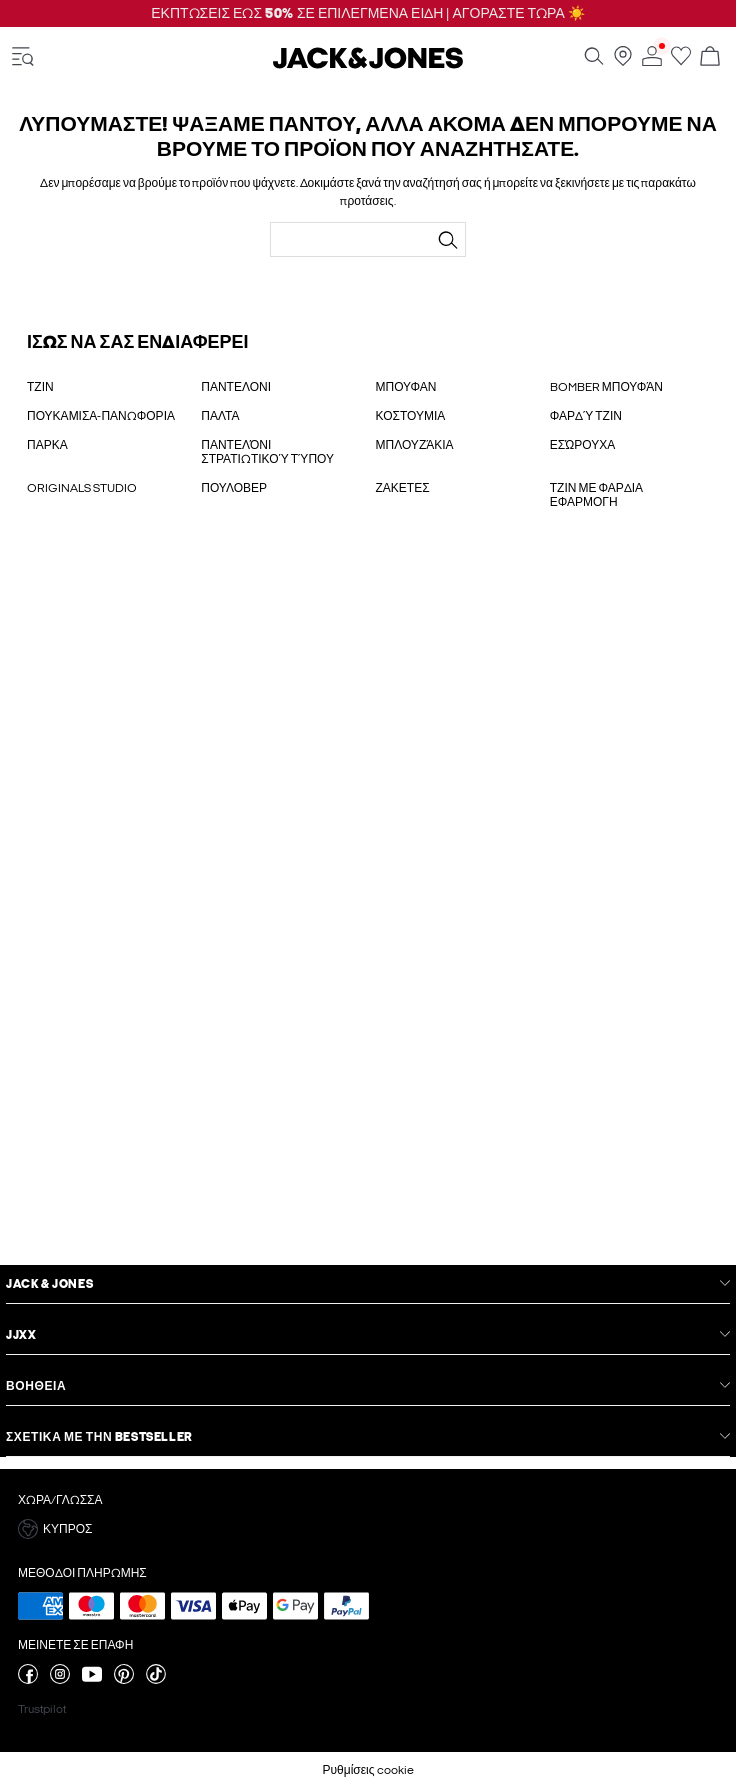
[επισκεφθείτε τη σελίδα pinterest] (124, 1680)
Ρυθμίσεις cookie (367, 1770)
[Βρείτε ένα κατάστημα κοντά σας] (623, 62)
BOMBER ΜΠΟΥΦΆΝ (606, 387)
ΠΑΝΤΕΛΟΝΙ (236, 387)
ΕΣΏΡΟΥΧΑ (582, 445)
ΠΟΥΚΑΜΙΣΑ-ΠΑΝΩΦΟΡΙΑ (101, 416)
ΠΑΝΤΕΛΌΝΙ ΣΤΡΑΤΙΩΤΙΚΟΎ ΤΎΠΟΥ (267, 452)
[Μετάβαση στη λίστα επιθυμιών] (681, 62)
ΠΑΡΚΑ (47, 445)
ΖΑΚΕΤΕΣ (403, 488)
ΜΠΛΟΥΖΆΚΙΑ (415, 445)
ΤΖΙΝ (40, 387)
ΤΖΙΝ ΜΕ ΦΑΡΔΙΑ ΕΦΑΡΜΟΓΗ (596, 495)
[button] (368, 1529)
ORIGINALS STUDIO (82, 488)
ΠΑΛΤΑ (220, 416)
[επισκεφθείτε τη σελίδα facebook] (28, 1680)
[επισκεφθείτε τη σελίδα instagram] (60, 1680)
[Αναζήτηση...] (448, 240)
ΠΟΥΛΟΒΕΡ (234, 488)
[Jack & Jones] (368, 65)
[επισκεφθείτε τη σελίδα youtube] (92, 1680)
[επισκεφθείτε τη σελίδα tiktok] (156, 1680)
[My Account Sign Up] (368, 908)
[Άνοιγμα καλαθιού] (710, 57)
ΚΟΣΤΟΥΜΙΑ (411, 416)
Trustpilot (42, 1709)
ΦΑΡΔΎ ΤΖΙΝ (586, 416)
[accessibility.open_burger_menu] (23, 57)
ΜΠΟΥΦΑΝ (406, 387)
